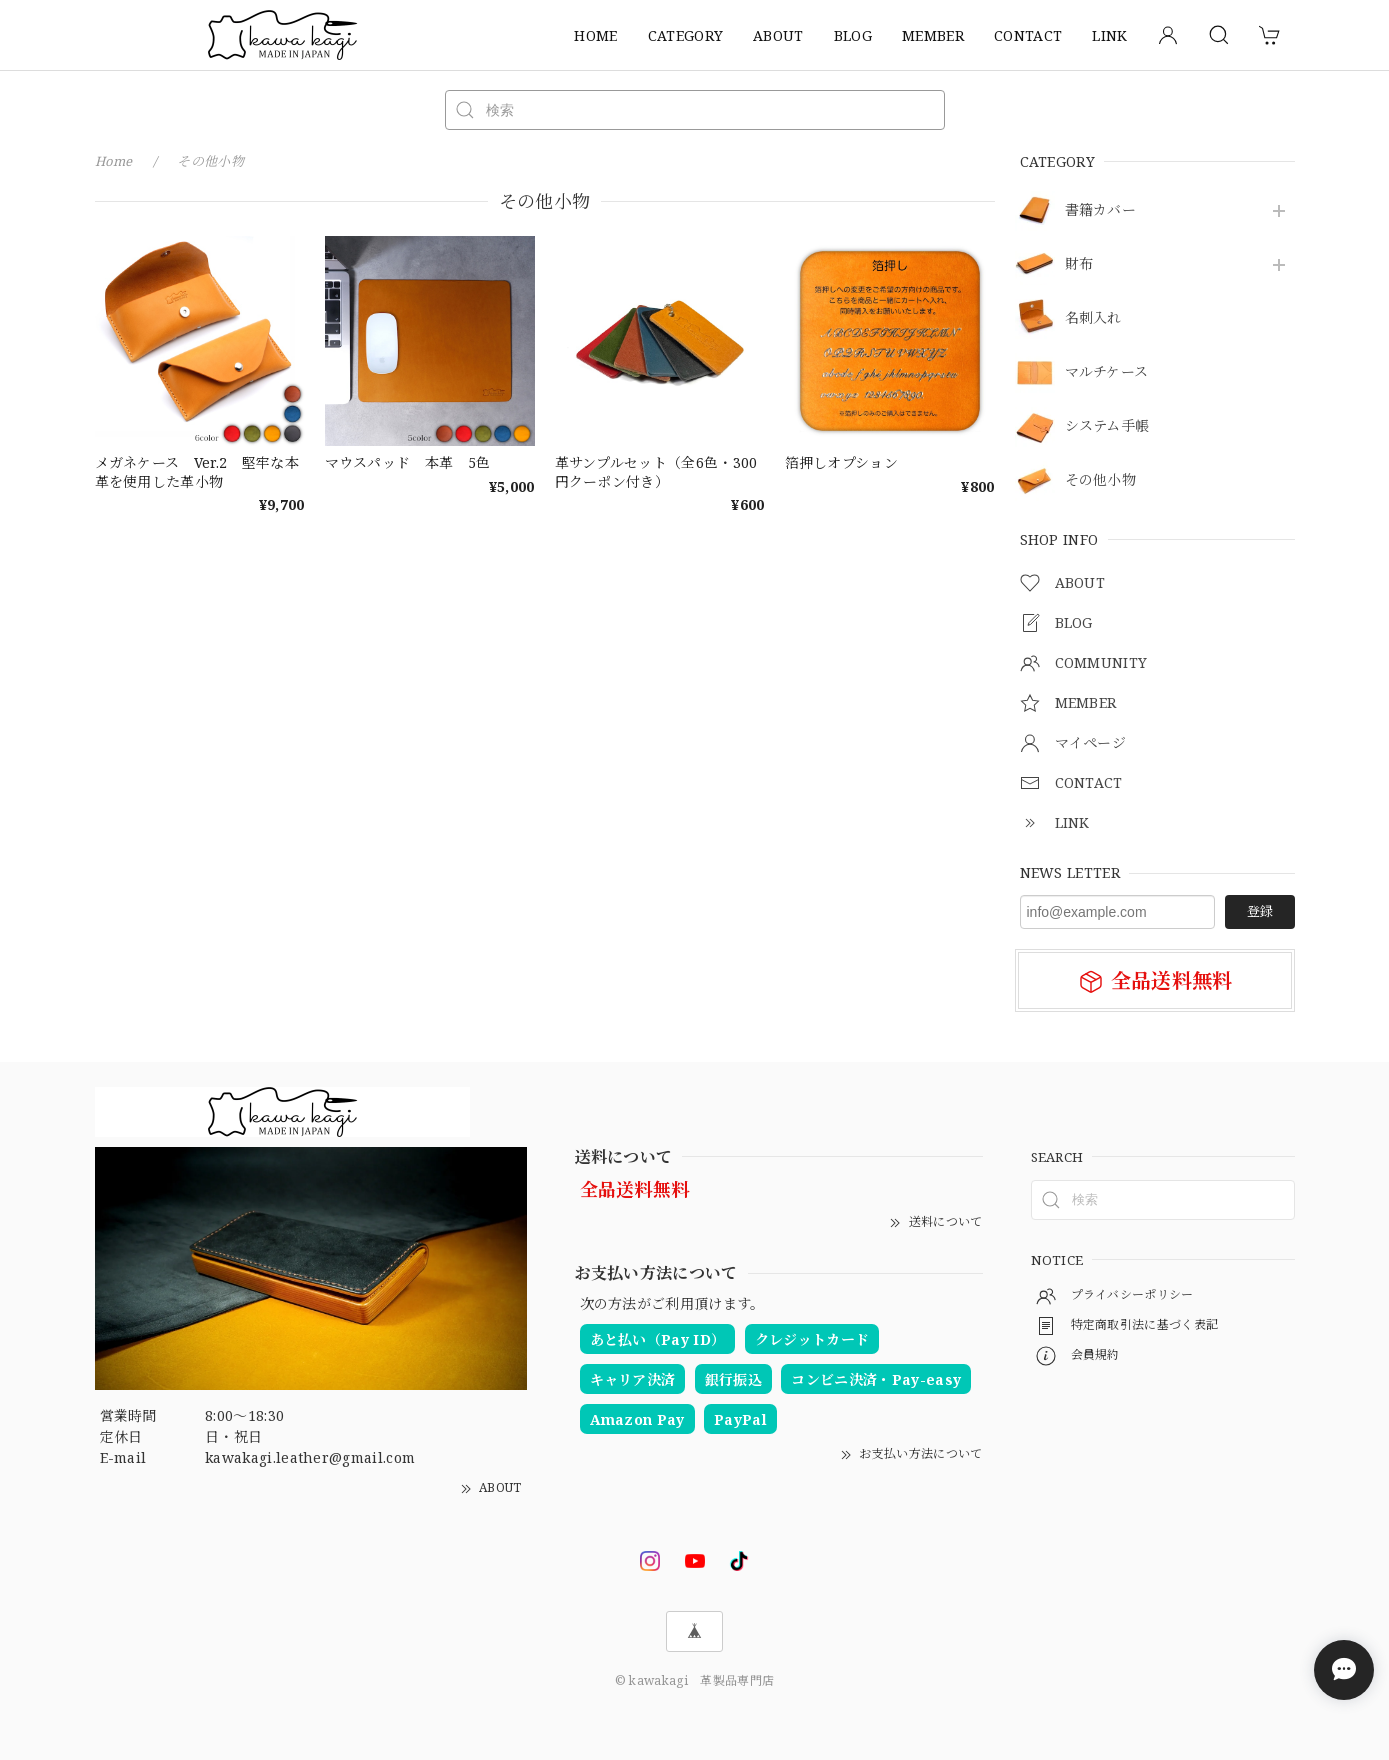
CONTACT (1028, 35)
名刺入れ (1093, 318)
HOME (595, 35)
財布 (1079, 264)
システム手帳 (1107, 426)
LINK (1109, 35)
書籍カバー (1101, 210)
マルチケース (1107, 372)
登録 (1260, 911)
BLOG (853, 35)
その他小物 (1101, 480)
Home (114, 161)
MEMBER (933, 35)
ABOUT (778, 35)
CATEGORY (686, 35)
